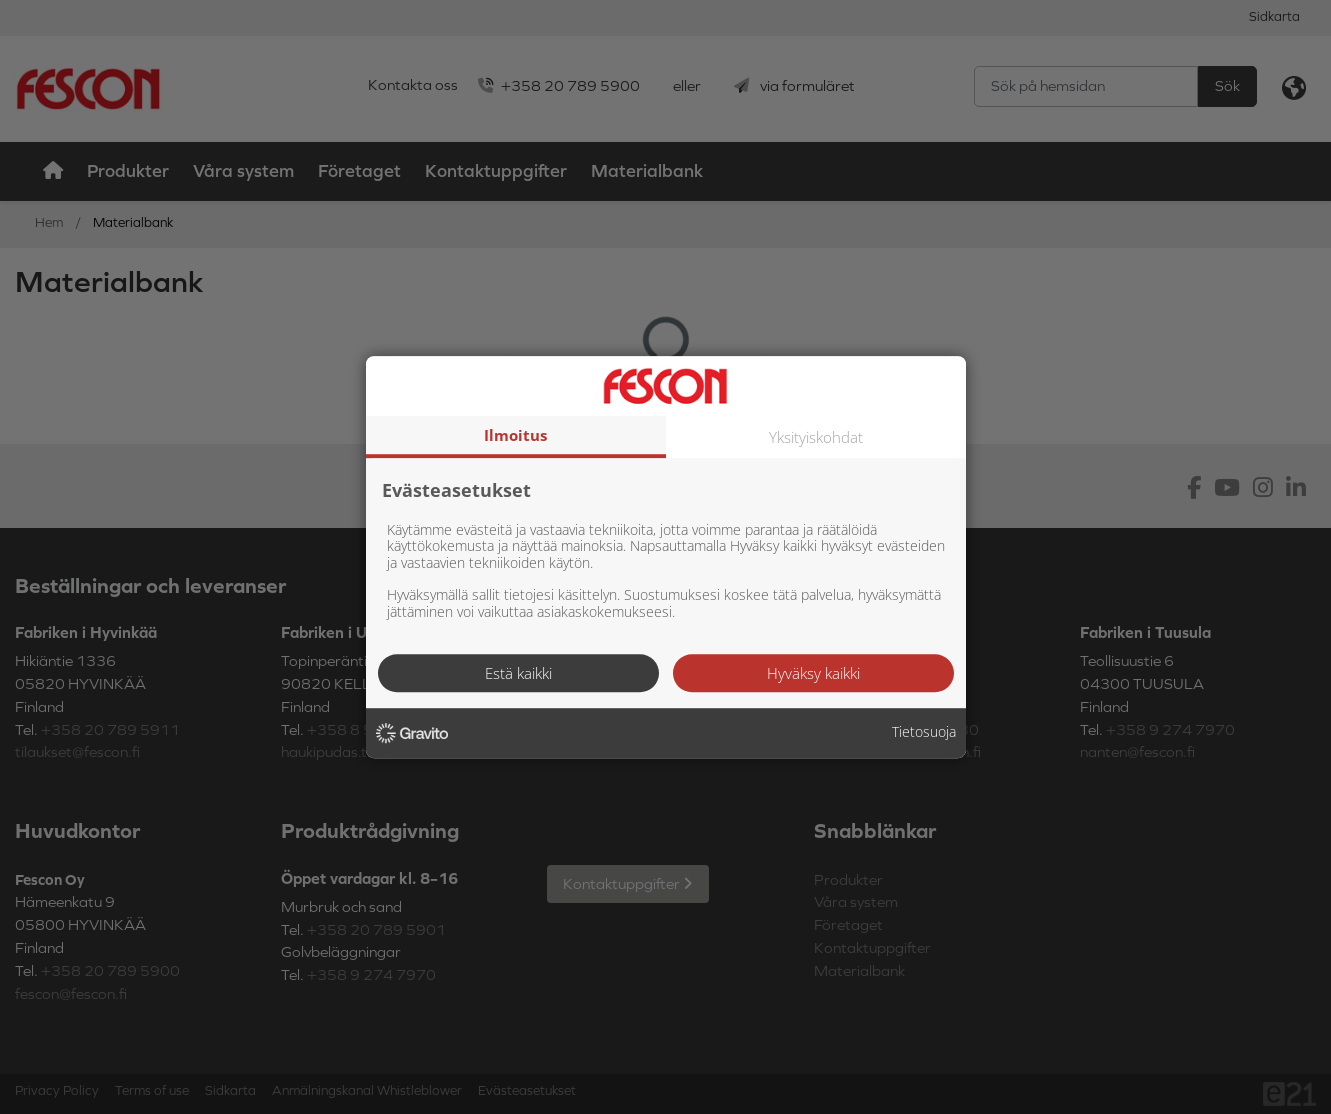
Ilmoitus (515, 435)
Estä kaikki (518, 673)
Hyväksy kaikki (813, 673)
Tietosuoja (924, 732)
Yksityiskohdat (816, 437)
